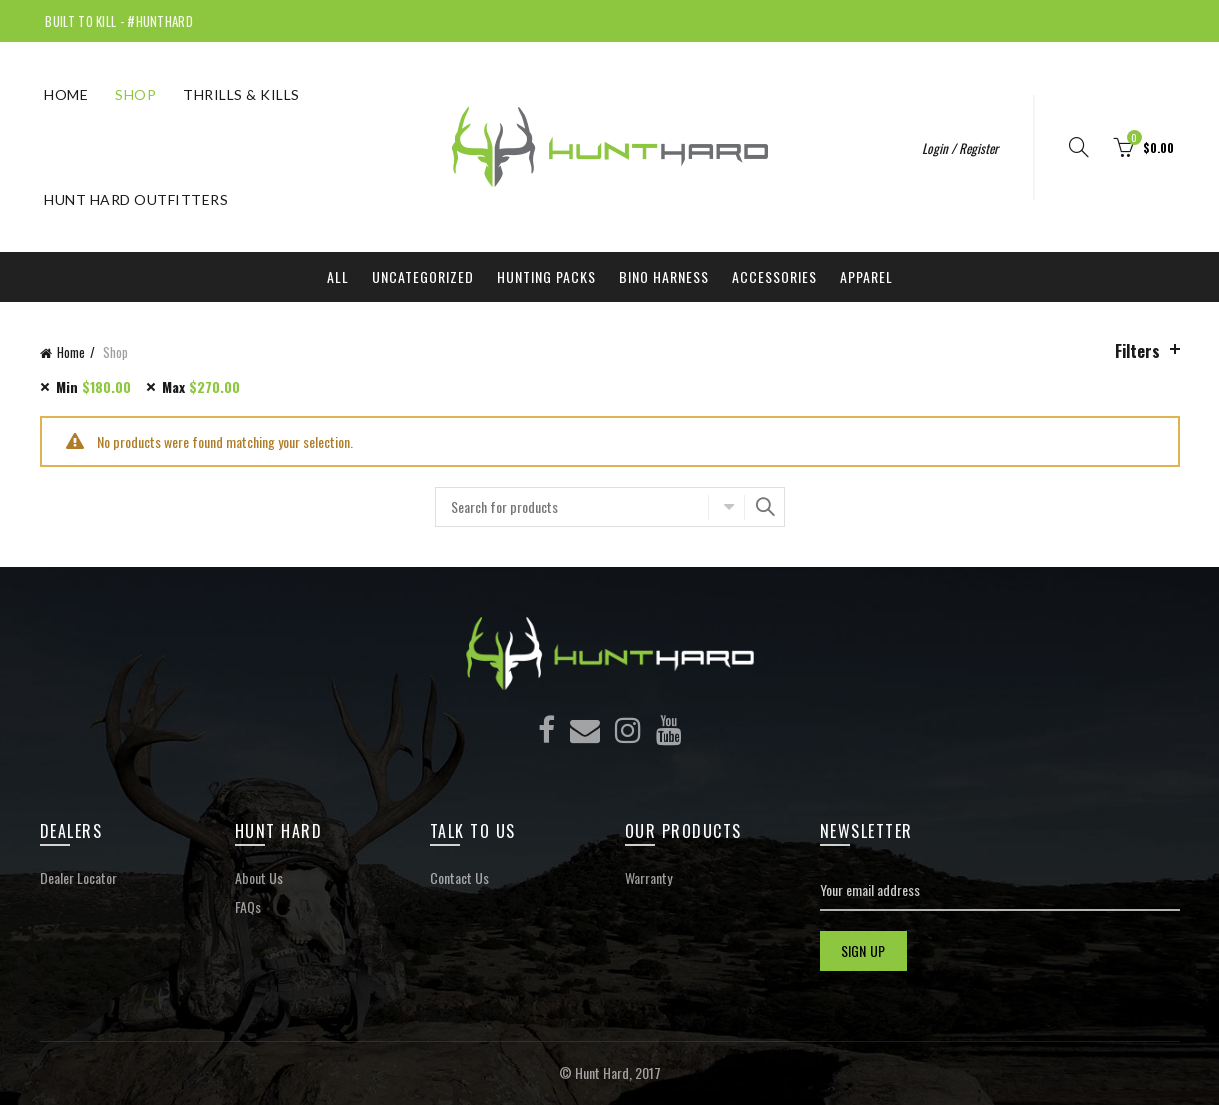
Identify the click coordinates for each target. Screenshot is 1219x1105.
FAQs (248, 906)
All (338, 276)
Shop (135, 94)
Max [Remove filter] (201, 386)
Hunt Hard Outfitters (136, 199)
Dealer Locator (78, 877)
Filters (1137, 351)
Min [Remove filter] (93, 386)
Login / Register (960, 148)
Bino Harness (664, 276)
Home (66, 94)
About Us (259, 877)
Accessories (774, 276)
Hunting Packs (546, 276)
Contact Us (459, 877)
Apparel (866, 276)
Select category (726, 507)
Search (765, 507)
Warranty (648, 877)
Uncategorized (423, 276)
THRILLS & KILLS (241, 94)
